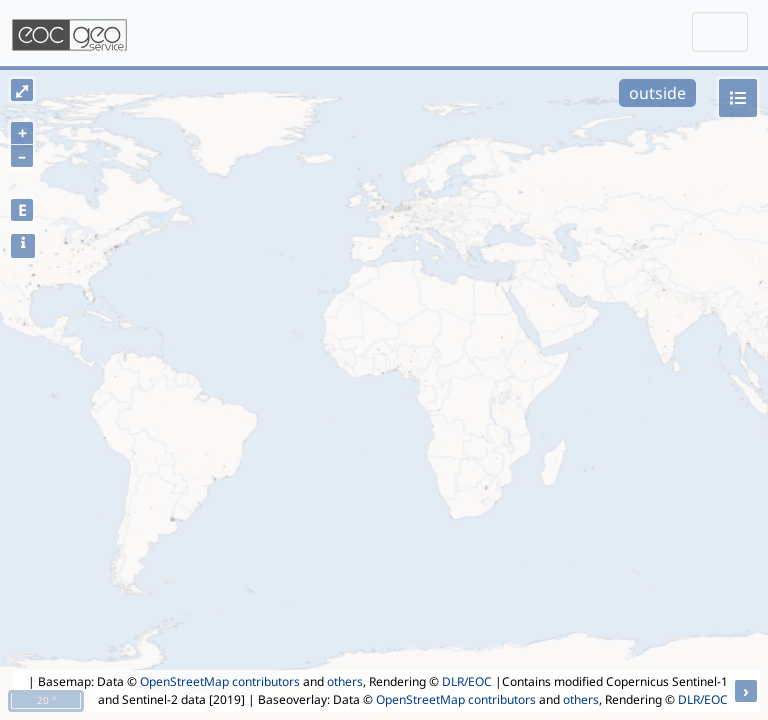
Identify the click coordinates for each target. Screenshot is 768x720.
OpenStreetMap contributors (220, 681)
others (345, 681)
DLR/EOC (467, 681)
